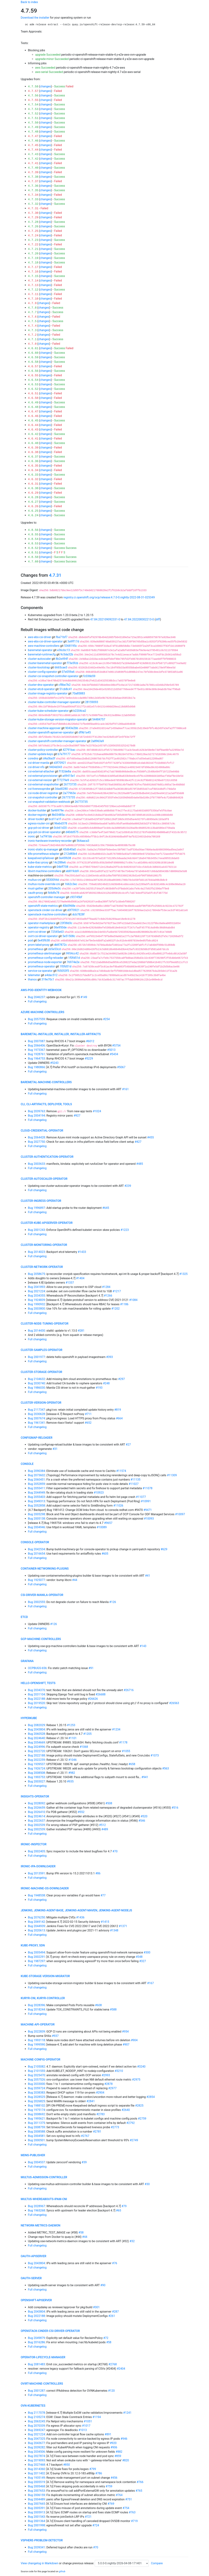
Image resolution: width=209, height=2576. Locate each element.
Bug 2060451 (36, 1479)
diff (158, 619)
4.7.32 (33, 204)
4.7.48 (33, 131)
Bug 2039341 (36, 2547)
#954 (125, 2031)
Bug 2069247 (36, 2430)
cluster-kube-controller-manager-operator (54, 702)
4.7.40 (33, 168)
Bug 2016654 (36, 1553)
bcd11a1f (55, 819)
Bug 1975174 (36, 2110)
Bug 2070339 (36, 2425)
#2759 (142, 2118)
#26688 (101, 1694)
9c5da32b (66, 654)
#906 (114, 2447)
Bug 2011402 (36, 2473)
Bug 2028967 (36, 2206)
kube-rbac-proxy (38, 862)
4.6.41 (33, 438)
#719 (134, 2521)
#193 (99, 1387)
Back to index (29, 2)
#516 (175, 1807)
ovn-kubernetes (33, 2405)
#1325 (183, 1274)
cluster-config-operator (42, 671)
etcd (24, 1617)
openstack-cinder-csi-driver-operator (50, 2331)
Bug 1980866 (36, 1067)
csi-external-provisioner (43, 775)
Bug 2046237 (36, 997)
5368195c (70, 645)
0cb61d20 (60, 827)
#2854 (150, 2097)
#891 (108, 2434)
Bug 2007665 (36, 2503)
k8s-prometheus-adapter (43, 853)
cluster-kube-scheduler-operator (48, 710)
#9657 (108, 1523)
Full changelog (37, 1001)
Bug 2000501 (36, 2140)
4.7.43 (33, 154)
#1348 (114, 1930)
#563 (165, 1768)
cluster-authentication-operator (47, 1156)
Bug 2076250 (36, 1917)
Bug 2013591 (36, 1873)
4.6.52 (33, 389)
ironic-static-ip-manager (43, 849)
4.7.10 (33, 298)
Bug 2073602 (36, 1475)
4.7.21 (33, 249)
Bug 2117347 (36, 1409)
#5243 (54, 1063)
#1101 (72, 1738)
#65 (118, 2210)
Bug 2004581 (36, 2136)
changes (45, 86)
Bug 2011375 (36, 2123)
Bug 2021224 (36, 1291)
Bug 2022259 (36, 1760)
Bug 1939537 (36, 1764)
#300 (147, 1952)
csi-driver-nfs (36, 767)
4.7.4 (32, 326)
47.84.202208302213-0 (139, 619)
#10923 (99, 1492)
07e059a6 (68, 671)
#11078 (147, 1488)
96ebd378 (60, 823)
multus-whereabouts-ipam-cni (44, 2199)
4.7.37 (33, 181)
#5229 (89, 1058)
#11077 (141, 1497)
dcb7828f (78, 914)
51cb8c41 (65, 689)
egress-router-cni (39, 823)
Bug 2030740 (36, 1383)
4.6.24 (33, 515)
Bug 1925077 (36, 1580)
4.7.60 (33, 561)
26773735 (70, 784)
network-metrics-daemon (40, 2225)
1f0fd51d (74, 957)
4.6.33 (33, 474)
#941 (144, 1777)
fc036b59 (89, 676)
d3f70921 (60, 762)
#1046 (72, 1760)
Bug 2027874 (36, 2456)
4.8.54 (33, 539)
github (62, 2571)
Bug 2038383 (36, 2092)
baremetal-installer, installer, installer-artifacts (61, 1034)
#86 (98, 1873)
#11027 (134, 1484)
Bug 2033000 (36, 2084)
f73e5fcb (72, 663)
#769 (111, 2503)
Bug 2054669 (36, 1742)
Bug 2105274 (36, 2417)
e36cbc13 (63, 650)
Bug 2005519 (36, 2482)
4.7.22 (33, 244)
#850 (66, 2464)
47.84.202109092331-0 (105, 619)
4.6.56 (33, 371)
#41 (147, 1575)
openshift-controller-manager (46, 897)
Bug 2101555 (36, 2071)
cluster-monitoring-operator (44, 1245)
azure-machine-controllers (42, 1012)
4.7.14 (33, 280)
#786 (98, 2473)
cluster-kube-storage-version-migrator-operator (58, 719)
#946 (124, 2438)
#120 (111, 2390)
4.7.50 (33, 122)
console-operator (35, 1542)
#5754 (116, 1045)
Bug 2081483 (36, 2364)
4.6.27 (33, 502)
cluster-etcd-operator (41, 689)
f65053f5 (63, 970)
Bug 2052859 (36, 1484)
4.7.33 (33, 199)
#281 (81, 1330)
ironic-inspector (33, 1844)
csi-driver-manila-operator (42, 1595)
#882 (119, 2451)
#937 (55, 2036)
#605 (105, 1553)
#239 (127, 1186)
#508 (109, 1803)
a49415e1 (68, 775)
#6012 (90, 1041)
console (27, 1464)
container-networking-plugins (45, 1568)
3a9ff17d (73, 641)
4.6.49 (33, 402)
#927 (77, 1115)
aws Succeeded (45, 67)
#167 (150, 1983)
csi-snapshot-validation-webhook (49, 801)
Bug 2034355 (36, 1295)
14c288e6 (59, 862)
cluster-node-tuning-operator (44, 1323)
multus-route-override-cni (44, 884)
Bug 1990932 (36, 1304)
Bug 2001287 (36, 2390)
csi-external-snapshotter (43, 784)
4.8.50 (33, 557)
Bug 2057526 (36, 2079)
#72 (105, 2338)
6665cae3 (61, 667)
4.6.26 (33, 506)
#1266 (108, 1295)
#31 (54, 1449)
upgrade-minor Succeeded (52, 59)
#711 (88, 1414)
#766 (140, 2482)
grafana (27, 1661)
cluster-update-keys (40, 754)
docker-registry (37, 814)
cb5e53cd (54, 949)
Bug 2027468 (36, 2464)
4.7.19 (33, 258)
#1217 (117, 1291)
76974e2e (73, 962)
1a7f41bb (46, 836)
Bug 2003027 (36, 1781)
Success (59, 86)
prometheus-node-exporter (45, 962)
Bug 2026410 (36, 1812)
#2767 (85, 2136)
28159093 (91, 702)
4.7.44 (33, 149)
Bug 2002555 (36, 1602)
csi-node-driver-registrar (43, 793)
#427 (138, 1141)
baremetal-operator (40, 650)
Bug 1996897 (36, 1208)
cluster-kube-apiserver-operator (47, 1223)
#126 (112, 1602)
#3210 (119, 2071)
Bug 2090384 (36, 1471)
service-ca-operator (40, 970)
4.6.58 (33, 362)
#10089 (102, 1527)
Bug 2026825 (36, 2101)
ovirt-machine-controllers (42, 2383)
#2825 (139, 2105)
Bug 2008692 (36, 2114)
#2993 (106, 2075)
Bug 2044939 (36, 1926)
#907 (126, 2044)
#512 (102, 1825)
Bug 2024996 (36, 1747)
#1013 (83, 2430)
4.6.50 (33, 398)
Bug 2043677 (36, 2443)
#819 (117, 1409)
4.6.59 (33, 357)
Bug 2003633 (36, 1163)
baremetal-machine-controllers (46, 1082)
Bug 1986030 (36, 1387)
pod (30, 940)
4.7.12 (33, 289)
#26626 (93, 1698)
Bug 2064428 (36, 1137)
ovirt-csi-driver (37, 931)
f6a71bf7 (61, 637)
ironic (31, 836)
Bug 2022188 (36, 1698)
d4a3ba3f (49, 758)
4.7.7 (32, 312)
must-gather (35, 888)
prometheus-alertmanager (44, 953)
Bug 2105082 (36, 2066)
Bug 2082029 (36, 1725)
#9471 (147, 1510)
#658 (132, 1764)
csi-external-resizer (40, 780)
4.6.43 (33, 429)
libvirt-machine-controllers (44, 871)
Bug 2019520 (36, 1703)
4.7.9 (32, 303)
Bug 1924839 (36, 1300)
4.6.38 (33, 452)
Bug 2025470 (36, 2075)
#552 (81, 1812)
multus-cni (34, 879)
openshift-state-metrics (43, 905)
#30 (147, 2184)
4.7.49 (33, 127)
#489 (104, 1829)
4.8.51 (33, 552)
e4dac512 (51, 975)
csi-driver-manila (38, 762)
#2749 (134, 2140)
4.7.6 (32, 317)
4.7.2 (32, 335)
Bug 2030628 (36, 1414)
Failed (70, 86)
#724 (95, 2525)
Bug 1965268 (36, 2210)
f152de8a (65, 771)
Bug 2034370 (36, 1690)
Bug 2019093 (36, 2460)
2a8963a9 (97, 741)
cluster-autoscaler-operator (44, 1178)
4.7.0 (32, 344)
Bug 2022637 (36, 1820)
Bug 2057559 (36, 1019)
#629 (164, 1549)
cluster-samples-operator (41, 1350)
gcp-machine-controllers (41, 1639)
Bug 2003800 (36, 1308)
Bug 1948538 (36, 1895)
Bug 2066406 (36, 1045)
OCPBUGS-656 (37, 1668)
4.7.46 (33, 140)
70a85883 (78, 693)
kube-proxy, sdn (33, 1945)
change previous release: (78, 2563)
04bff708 (62, 866)
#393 (109, 1357)
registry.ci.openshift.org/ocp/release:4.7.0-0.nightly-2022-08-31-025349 (109, 597)
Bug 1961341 (36, 1422)
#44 (74, 1580)
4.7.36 (33, 186)
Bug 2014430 (36, 1330)
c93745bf (76, 897)
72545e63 (57, 931)
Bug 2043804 (36, 1729)
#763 (132, 2512)
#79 (124, 2206)
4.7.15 (33, 276)
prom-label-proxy (38, 944)
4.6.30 (33, 488)
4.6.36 (33, 461)
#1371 (123, 1926)
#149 (84, 997)
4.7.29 (33, 217)
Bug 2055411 (36, 1488)
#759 (109, 2486)
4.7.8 (32, 307)
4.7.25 (33, 231)
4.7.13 (33, 285)
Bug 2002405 (36, 1851)
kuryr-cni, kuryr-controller (43, 1998)
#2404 (121, 2368)
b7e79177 (64, 754)
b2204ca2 (79, 710)
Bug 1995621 (36, 2118)
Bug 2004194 (36, 1115)
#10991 (146, 1501)
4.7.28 (33, 222)
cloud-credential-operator (42, 1130)
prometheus (35, 949)
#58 (81, 2232)
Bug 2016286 (36, 2342)
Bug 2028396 (36, 2005)
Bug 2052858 (36, 1505)
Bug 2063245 (36, 2421)
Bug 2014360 (36, 2469)
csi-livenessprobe (39, 788)
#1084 (133, 1300)
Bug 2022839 (36, 2031)
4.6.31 (33, 484)
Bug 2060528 (36, 1734)
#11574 (121, 1471)
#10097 (180, 1514)
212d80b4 (70, 853)
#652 (88, 1422)
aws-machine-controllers (43, 645)
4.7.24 (33, 235)
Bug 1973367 (36, 1050)
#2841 (90, 2101)
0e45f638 (65, 858)
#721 (88, 2516)
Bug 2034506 (36, 2451)
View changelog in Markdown (39, 2563)
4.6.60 (33, 353)
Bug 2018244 (36, 2009)
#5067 (121, 1067)
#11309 (172, 1475)
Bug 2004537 (36, 2162)
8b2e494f (62, 658)
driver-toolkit (36, 819)
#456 (114, 2477)
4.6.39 (33, 447)
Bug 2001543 (36, 2516)
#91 (91, 1668)
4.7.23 (33, 240)
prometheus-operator (41, 966)
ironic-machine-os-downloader (45, 1888)
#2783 (100, 2114)
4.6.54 (33, 380)
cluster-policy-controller (43, 749)
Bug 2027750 (36, 1141)
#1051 (88, 2421)
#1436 (80, 1917)
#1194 (97, 2417)
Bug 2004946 (36, 1527)
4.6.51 (33, 393)
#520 (144, 1816)
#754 (126, 2508)
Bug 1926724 (36, 1768)
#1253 (71, 1725)
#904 (134, 2040)
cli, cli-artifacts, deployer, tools (46, 1104)
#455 (150, 1137)
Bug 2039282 (36, 2447)
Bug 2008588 (36, 2131)
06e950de (60, 927)
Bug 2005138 (36, 1518)
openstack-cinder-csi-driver (45, 910)
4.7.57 (33, 91)
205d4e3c (54, 888)
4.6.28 (33, 497)
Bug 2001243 (36, 1230)
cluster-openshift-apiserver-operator (51, 732)
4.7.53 (33, 109)
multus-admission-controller (44, 2177)
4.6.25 (33, 511)
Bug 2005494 (36, 1952)
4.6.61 (33, 348)
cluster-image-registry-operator (47, 693)
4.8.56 (33, 530)
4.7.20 (33, 253)
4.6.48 (33, 407)
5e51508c (68, 936)
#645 (105, 1208)
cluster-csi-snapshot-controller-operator (53, 676)
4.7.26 (33, 226)
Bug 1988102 (36, 2105)
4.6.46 (33, 416)
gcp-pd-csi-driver (38, 827)
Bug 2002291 (36, 1956)
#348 (139, 1956)
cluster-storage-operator (41, 1372)
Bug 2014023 (36, 1252)
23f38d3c (66, 923)
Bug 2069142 (36, 1921)
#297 (121, 1379)
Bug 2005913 (36, 2512)
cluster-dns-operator (41, 684)
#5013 (111, 1050)
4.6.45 (33, 420)
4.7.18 (33, 262)
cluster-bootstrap (39, 667)
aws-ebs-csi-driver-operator (45, 641)
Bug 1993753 (36, 1777)
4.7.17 (33, 267)
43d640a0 (69, 849)
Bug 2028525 (36, 2097)
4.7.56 (33, 95)
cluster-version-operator (41, 1402)
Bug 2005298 (36, 1514)
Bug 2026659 (36, 1807)
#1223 (125, 1230)
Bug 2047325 (36, 2438)
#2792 (130, 2123)
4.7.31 (33, 208)
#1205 (87, 1734)
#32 (132, 2241)
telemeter (34, 975)
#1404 (80, 1278)
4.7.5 (32, 321)
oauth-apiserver (33, 2256)
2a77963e (69, 793)
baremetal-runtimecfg (42, 654)
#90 (102, 2285)
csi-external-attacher (41, 771)
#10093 (149, 1518)
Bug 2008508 (36, 1773)
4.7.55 (33, 100)
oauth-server (31, 2278)
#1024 (97, 1111)
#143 (143, 1646)
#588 (113, 2009)
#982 (71, 1773)
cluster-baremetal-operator (45, 663)
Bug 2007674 (36, 1418)
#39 (84, 2162)
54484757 (98, 719)
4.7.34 (33, 195)
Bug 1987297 (36, 1961)
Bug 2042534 (36, 1549)
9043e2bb (71, 728)
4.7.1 (32, 339)
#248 (106, 1383)
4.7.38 (33, 177)
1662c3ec (71, 884)
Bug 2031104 (36, 1694)
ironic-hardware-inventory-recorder (50, 840)
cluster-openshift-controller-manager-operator (57, 741)
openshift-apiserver (36, 2300)
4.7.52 (33, 113)
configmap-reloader (36, 1437)
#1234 (116, 1729)
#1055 (126, 1751)
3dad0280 (61, 788)
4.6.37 (33, 456)
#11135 (135, 1479)
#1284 (106, 1287)
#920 (113, 2443)
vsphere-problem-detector (42, 2540)
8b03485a (58, 814)
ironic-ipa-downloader (38, 1866)
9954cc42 (72, 953)
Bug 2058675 (36, 1274)
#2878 (108, 2084)
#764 (119, 2495)
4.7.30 (33, 213)
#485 (139, 1163)
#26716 (129, 1690)
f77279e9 (63, 780)
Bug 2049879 (36, 2338)
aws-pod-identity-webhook (41, 990)
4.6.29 (33, 493)
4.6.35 (33, 465)
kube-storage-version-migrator (45, 1976)
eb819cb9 (72, 871)
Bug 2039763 (36, 1111)
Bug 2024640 (36, 1738)
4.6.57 (33, 366)
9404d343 (55, 767)
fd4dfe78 (53, 892)
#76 (114, 2263)
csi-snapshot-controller (42, 797)
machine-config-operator (40, 2059)
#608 (98, 2005)
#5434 (114, 1054)
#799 (92, 2469)
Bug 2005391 (36, 2508)
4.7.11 (33, 294)
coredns (33, 758)
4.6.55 (33, 375)
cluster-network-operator (42, 1267)
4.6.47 (33, 411)
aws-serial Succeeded (49, 72)
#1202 (115, 1308)
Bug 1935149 (36, 2477)
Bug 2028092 (36, 1803)
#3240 (141, 2066)
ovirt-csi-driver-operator (43, 936)
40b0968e (69, 905)
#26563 (174, 1703)
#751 (128, 2499)
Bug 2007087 (36, 1041)
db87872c (60, 944)
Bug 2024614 (36, 1816)
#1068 (84, 1747)
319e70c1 (47, 979)
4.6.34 (33, 470)
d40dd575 (72, 832)
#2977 (112, 2088)
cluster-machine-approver (44, 728)
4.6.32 (33, 479)
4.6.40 (33, 443)
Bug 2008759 (36, 2127)
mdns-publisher (33, 2155)
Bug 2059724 (36, 2088)
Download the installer (35, 17)
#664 (119, 1418)
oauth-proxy (35, 892)
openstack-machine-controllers (48, 914)
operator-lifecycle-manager (43, 2357)
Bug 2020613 (36, 1930)
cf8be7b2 (65, 684)
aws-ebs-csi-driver (39, 637)
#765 (138, 2490)
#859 (118, 2456)
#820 (125, 2460)
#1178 (123, 1742)
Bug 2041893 (36, 1287)
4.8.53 (33, 543)
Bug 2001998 (36, 2525)
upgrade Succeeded (48, 54)
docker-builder (37, 810)
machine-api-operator (38, 2024)
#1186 (124, 1304)
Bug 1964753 (36, 1058)
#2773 (115, 2127)
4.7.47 (33, 136)
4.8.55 (33, 534)
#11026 (118, 1505)
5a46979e (57, 810)
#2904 (100, 2092)
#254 (106, 1019)
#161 (125, 1089)
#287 (115, 2311)
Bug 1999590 (36, 2044)
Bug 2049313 (36, 1501)
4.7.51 (33, 118)
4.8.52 (33, 548)
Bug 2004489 (36, 2499)
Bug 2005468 (36, 2486)
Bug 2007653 (36, 2490)
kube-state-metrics (40, 866)
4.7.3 (32, 330)
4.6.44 (33, 425)
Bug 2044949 (36, 1492)
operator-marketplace (41, 923)
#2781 (97, 2131)
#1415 (105, 1921)
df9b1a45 (84, 732)
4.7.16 (33, 271)
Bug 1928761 (36, 1054)
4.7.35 (33, 190)
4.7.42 (33, 159)
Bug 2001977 (36, 1357)
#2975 (136, 2079)
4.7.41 (33, 163)
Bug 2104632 (36, 1379)
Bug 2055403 (36, 1497)
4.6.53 (33, 384)
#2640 (126, 2110)
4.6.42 (33, 434)
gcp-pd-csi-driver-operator (44, 832)
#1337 (70, 1282)
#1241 (127, 2412)
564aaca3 (82, 840)
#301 (96, 2307)
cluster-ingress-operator (41, 1201)
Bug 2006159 (36, 2495)
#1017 (86, 2425)
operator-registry (38, 927)
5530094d (52, 879)
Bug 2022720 (36, 1751)
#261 (111, 2316)
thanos (32, 979)
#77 (103, 1895)
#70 (114, 1851)
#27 (128, 1444)
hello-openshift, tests (38, 1683)
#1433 (82, 1252)
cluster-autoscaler (39, 658)
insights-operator (35, 1796)
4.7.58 (33, 86)
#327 (142, 1961)
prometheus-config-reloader (45, 957)
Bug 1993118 (36, 2040)
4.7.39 (33, 172)
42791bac (69, 749)
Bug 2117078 (36, 2412)
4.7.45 (33, 145)
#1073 (155, 1755)
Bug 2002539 (36, 1825)
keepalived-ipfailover (41, 858)
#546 (142, 1820)
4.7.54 (33, 104)
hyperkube (29, 1718)
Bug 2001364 (36, 2521)
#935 (70, 1781)
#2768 (112, 2364)
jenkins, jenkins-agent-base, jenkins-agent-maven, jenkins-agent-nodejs (76, 1910)
